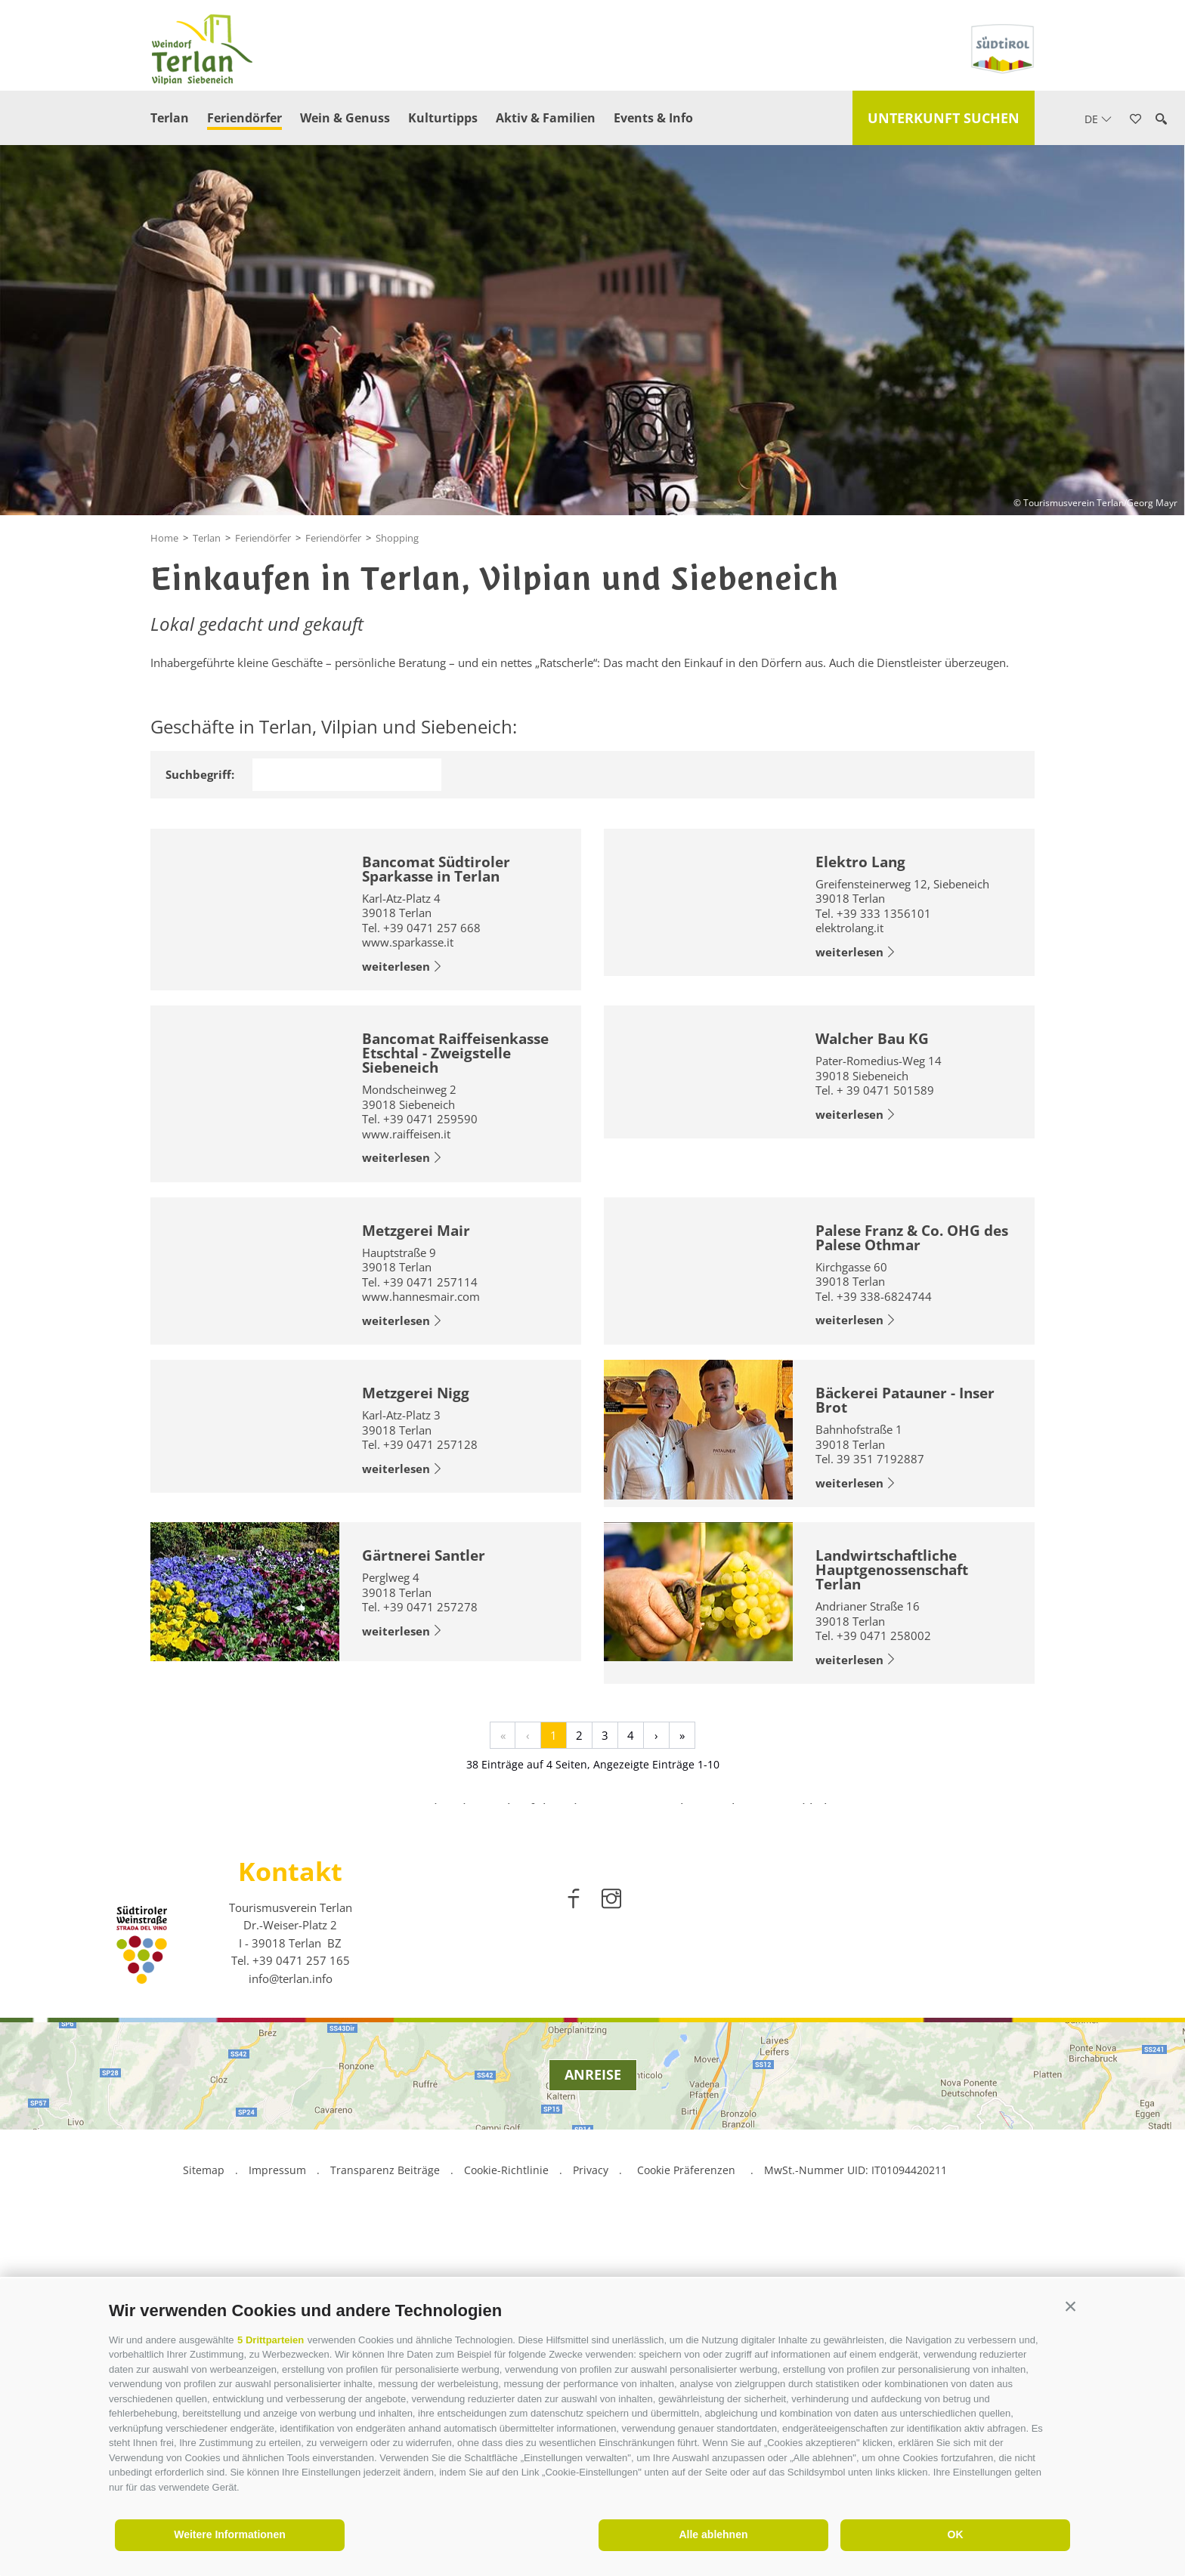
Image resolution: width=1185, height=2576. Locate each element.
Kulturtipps (443, 118)
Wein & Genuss (345, 118)
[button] (1070, 2306)
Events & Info (653, 118)
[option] (592, 1988)
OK (956, 2534)
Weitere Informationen (230, 2534)
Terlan (169, 118)
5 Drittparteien (270, 2340)
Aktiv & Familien (546, 118)
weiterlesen (403, 966)
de (1098, 119)
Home (164, 538)
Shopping (397, 538)
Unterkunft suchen (943, 118)
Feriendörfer (244, 118)
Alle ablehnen (713, 2534)
